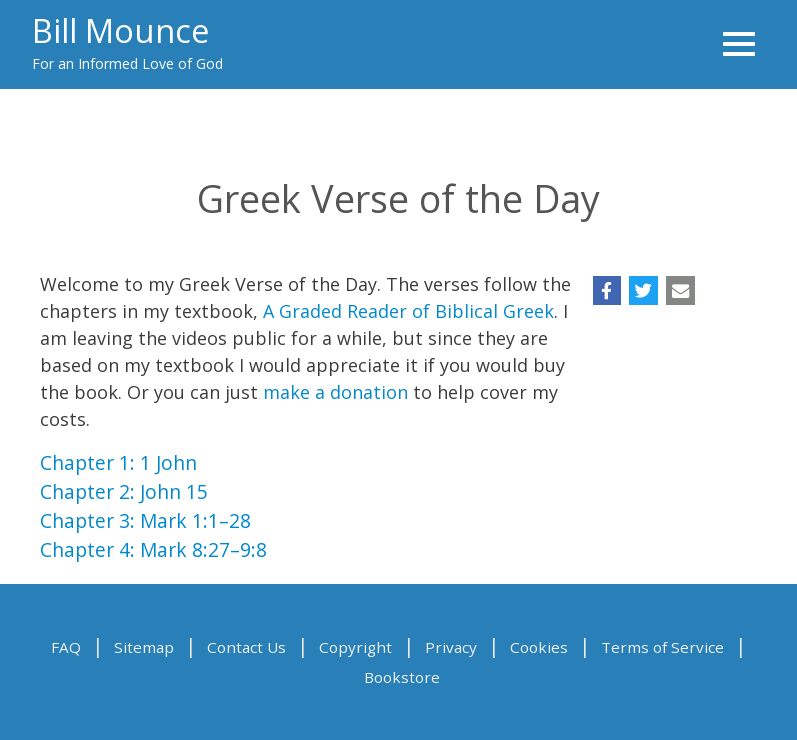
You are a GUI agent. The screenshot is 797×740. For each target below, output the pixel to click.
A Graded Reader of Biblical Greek (408, 311)
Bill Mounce (120, 30)
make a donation (335, 392)
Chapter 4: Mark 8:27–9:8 (153, 549)
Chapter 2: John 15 (124, 491)
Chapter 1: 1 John (118, 462)
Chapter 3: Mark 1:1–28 (145, 520)
